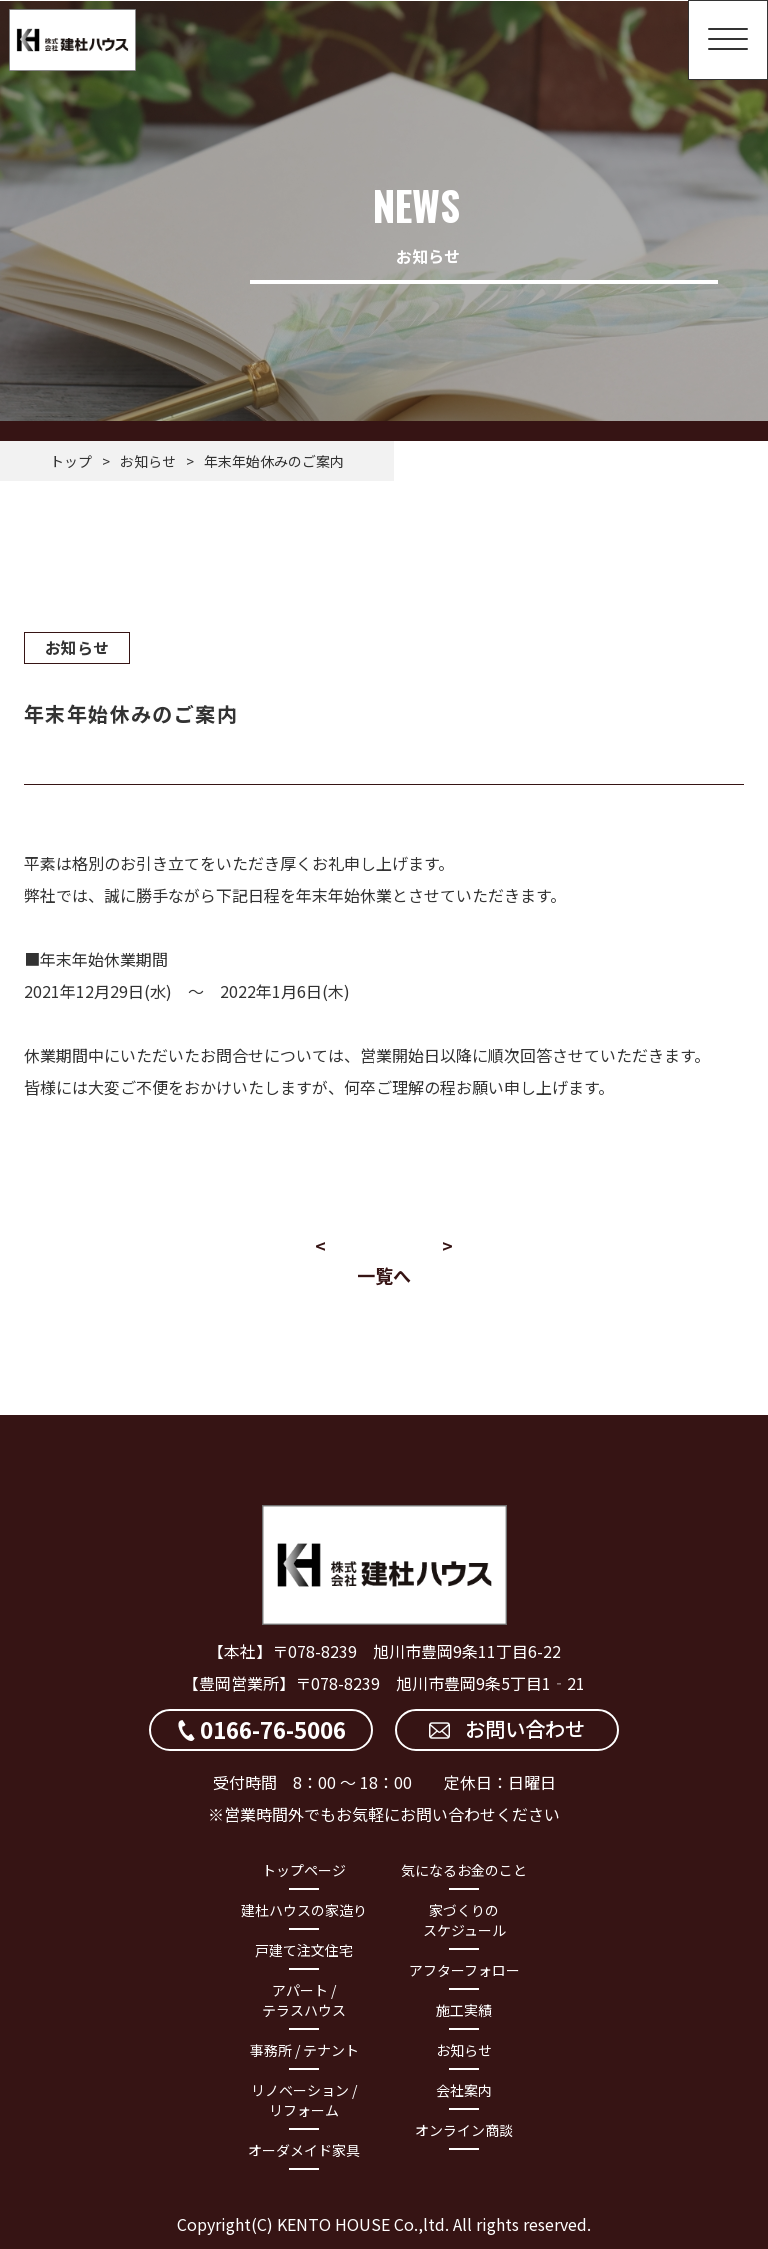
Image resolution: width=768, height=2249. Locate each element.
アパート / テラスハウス (304, 1999)
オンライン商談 (464, 2129)
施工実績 (464, 2009)
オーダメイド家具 (304, 2149)
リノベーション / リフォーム (304, 2099)
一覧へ (384, 1274)
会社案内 (464, 2089)
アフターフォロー (464, 1969)
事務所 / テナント (304, 2049)
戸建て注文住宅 (304, 1949)
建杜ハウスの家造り (304, 1909)
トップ (71, 461)
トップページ (304, 1869)
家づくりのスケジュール (464, 1919)
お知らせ (148, 461)
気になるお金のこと (464, 1869)
